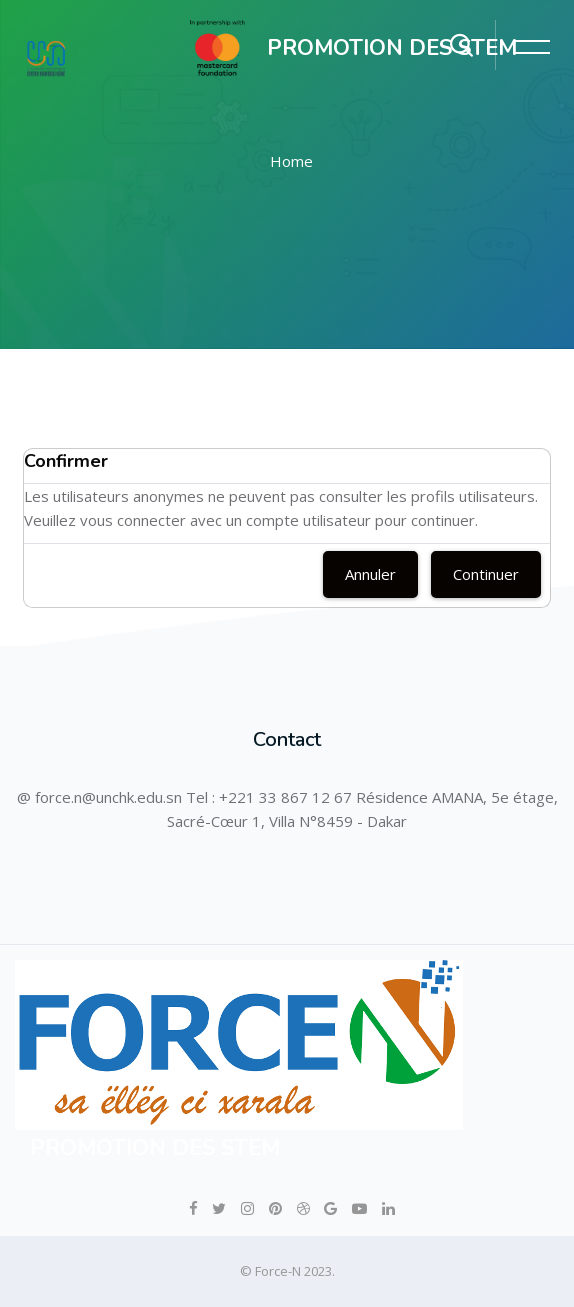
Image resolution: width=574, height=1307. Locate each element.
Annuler (370, 574)
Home (291, 161)
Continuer (486, 574)
